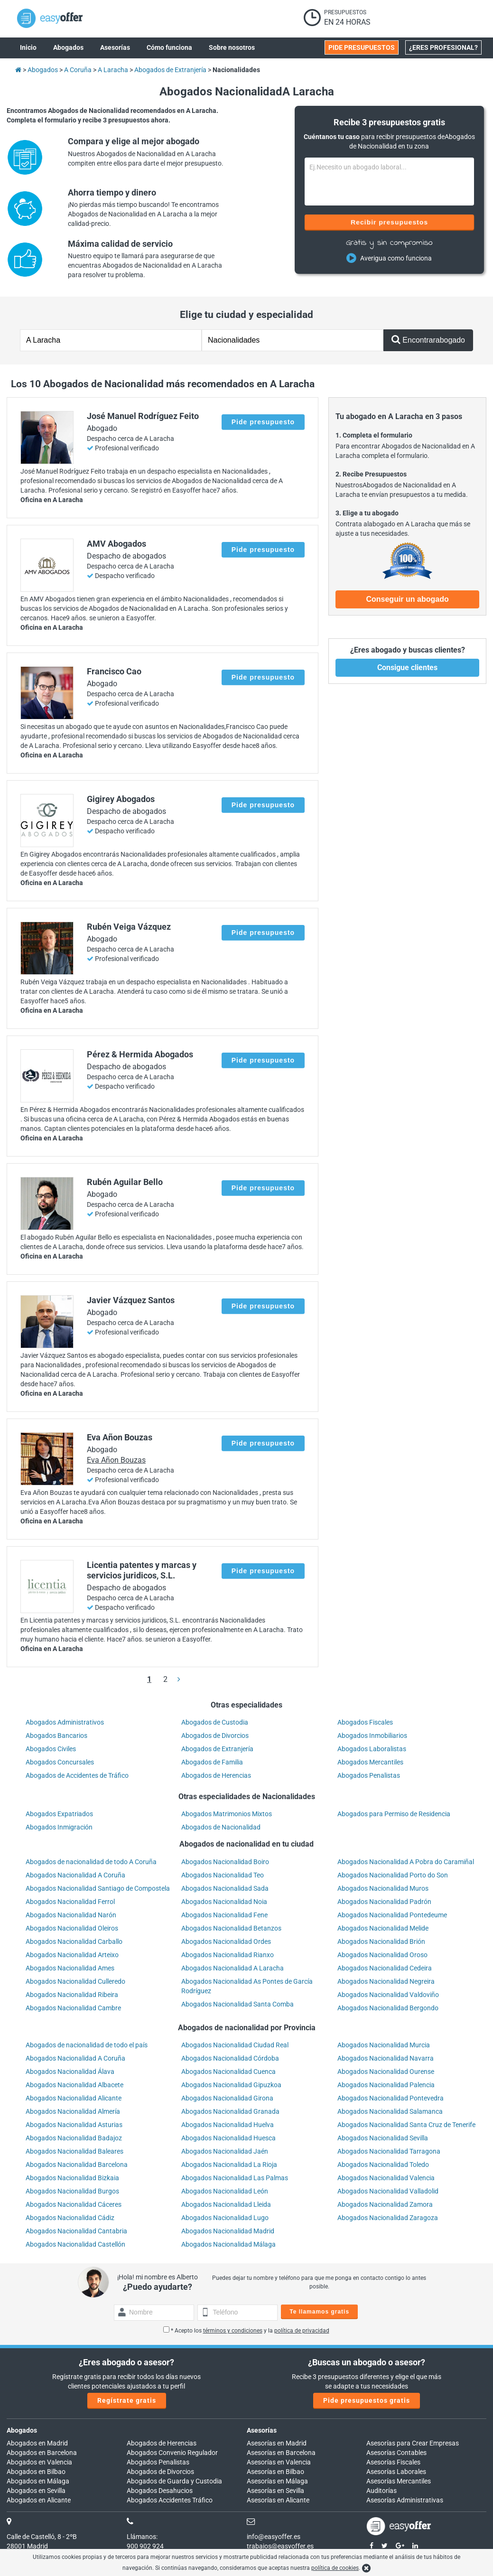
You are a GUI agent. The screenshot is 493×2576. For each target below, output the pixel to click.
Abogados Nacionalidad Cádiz (70, 2217)
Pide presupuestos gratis (366, 2400)
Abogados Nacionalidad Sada (225, 1888)
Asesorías (262, 2430)
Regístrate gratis (126, 2400)
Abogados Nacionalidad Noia (224, 1901)
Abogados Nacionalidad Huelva (227, 2124)
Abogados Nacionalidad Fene (224, 1915)
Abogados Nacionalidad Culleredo (75, 1981)
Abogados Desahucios (160, 2490)
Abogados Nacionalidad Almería (73, 2111)
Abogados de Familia (212, 1762)
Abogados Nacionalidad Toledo (383, 2164)
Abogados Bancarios (56, 1735)
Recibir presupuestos (389, 222)
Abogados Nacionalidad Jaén (224, 2151)
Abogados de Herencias (216, 1775)
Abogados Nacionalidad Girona (227, 2098)
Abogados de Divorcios (215, 1735)
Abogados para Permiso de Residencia (393, 1814)
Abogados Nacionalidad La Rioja (229, 2164)
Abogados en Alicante (39, 2500)
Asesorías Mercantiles (398, 2481)
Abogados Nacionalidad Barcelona (77, 2164)
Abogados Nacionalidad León (224, 2191)
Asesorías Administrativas (404, 2500)
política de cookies (335, 2568)
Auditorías (381, 2490)
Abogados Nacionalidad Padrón (384, 1901)
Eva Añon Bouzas (116, 1460)
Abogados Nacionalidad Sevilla (382, 2138)
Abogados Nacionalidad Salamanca (390, 2111)
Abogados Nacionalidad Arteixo (72, 1955)
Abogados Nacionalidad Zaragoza (387, 2217)
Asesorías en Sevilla (275, 2490)
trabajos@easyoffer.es (280, 2546)
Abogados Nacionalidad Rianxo (227, 1955)
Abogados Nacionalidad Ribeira (72, 1994)
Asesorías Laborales (396, 2471)
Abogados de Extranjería (217, 1749)
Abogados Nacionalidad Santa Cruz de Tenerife (406, 2124)
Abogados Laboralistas (371, 1749)
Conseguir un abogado (407, 599)
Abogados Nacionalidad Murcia (383, 2045)
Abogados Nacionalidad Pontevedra (390, 2098)
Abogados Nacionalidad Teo (222, 1875)
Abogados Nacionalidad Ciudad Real (234, 2045)
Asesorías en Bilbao (275, 2471)
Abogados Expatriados (59, 1814)
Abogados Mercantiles (370, 1762)
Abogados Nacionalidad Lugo (225, 2217)
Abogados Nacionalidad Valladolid (387, 2191)
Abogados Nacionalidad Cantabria (76, 2231)
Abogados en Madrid (37, 2443)
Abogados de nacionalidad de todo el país (87, 2045)
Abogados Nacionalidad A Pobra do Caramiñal (405, 1862)
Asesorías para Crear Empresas (412, 2443)
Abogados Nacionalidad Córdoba (230, 2058)
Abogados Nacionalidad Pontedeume (392, 1915)
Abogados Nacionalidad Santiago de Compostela (98, 1888)
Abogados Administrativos (65, 1722)
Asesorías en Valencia (279, 2462)
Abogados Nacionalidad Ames (70, 1968)
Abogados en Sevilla (36, 2490)
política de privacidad (301, 2330)
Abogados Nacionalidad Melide (382, 1928)
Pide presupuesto (263, 422)
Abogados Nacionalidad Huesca (228, 2138)
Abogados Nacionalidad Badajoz (74, 2138)
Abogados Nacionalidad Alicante (73, 2098)
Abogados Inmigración (59, 1827)
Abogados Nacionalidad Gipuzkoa (231, 2085)
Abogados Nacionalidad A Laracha (232, 1968)
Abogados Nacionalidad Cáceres (73, 2204)
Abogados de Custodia (214, 1722)
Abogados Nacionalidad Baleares (74, 2151)
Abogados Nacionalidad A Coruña (75, 1875)
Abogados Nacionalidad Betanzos (231, 1928)
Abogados (22, 2430)
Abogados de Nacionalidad (220, 1827)
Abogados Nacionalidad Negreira (386, 1981)
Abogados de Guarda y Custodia (174, 2481)
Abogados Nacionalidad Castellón (75, 2244)
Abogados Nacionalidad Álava (70, 2071)
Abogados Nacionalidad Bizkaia (72, 2178)
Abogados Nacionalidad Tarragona (388, 2151)
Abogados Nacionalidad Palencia (386, 2085)
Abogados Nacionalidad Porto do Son (392, 1875)
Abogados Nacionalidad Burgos (72, 2191)
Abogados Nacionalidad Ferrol (70, 1901)
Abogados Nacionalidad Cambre (73, 2008)
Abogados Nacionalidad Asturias (74, 2124)
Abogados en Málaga (38, 2481)
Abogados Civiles (51, 1749)
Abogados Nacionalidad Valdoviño (388, 1994)
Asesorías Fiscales (393, 2462)
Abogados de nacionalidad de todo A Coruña (91, 1862)
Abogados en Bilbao (36, 2471)
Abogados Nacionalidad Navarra (385, 2058)
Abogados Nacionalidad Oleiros (72, 1928)
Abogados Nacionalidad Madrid (227, 2231)
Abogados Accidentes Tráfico (170, 2500)
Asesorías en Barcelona (281, 2452)
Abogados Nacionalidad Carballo (74, 1941)
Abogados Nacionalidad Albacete (74, 2085)
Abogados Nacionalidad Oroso (382, 1955)
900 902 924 (145, 2546)
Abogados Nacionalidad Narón (71, 1915)
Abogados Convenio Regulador (172, 2452)
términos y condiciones (232, 2330)
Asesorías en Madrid (277, 2443)
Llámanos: (142, 2536)
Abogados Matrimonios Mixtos (226, 1814)
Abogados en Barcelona (42, 2452)
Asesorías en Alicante (278, 2500)
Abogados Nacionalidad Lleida (226, 2204)
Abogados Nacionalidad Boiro (225, 1862)
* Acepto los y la (246, 2330)
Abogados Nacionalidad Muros (382, 1888)
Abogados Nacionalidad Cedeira (384, 1968)
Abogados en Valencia (39, 2462)
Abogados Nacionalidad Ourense (385, 2071)
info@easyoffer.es (273, 2536)
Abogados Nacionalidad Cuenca (228, 2071)
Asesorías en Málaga (277, 2481)
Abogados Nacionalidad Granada (230, 2111)
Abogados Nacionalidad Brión (381, 1941)
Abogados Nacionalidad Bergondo (387, 2008)
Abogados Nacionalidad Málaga (228, 2244)
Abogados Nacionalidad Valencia (386, 2178)
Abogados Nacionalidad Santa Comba (237, 2004)
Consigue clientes (407, 667)
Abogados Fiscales (365, 1722)
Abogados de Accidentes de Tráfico (77, 1775)
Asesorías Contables (396, 2452)
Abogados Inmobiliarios (372, 1735)
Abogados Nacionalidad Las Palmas (234, 2178)
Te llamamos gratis (319, 2311)
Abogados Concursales (60, 1762)
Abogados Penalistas (368, 1775)
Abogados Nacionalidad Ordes (226, 1941)
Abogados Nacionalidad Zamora (385, 2204)
